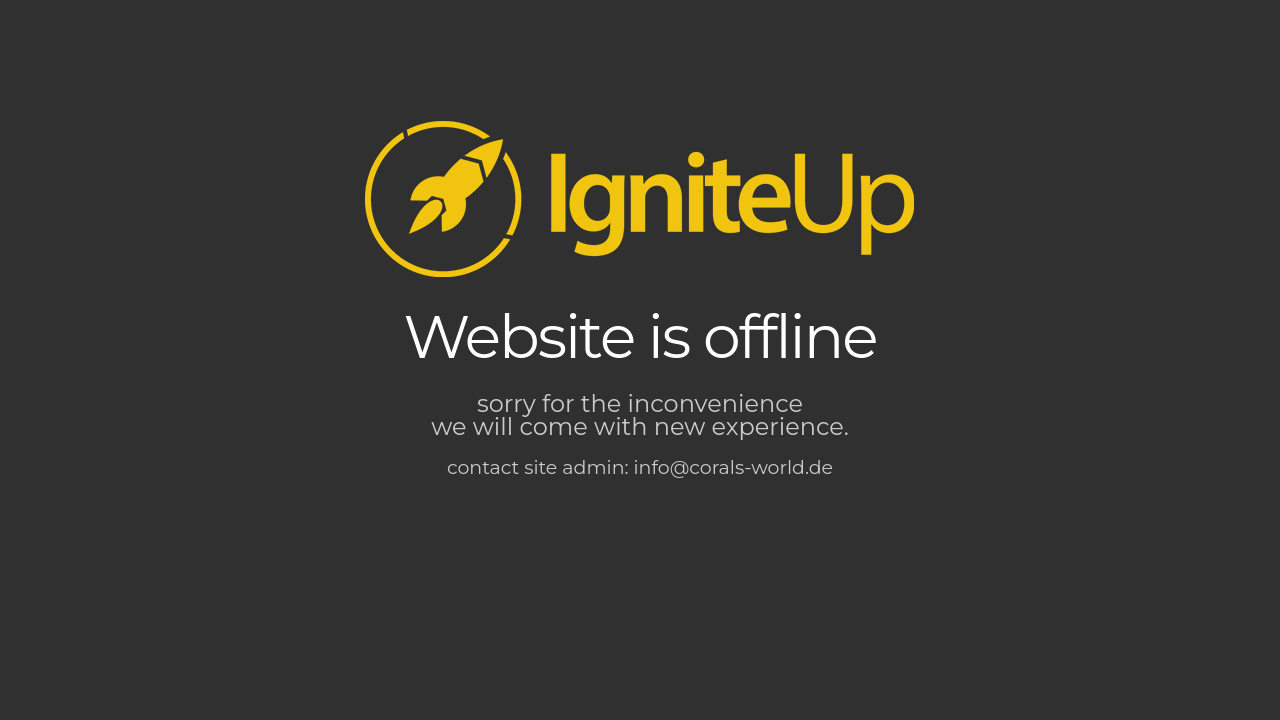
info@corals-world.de (734, 467)
